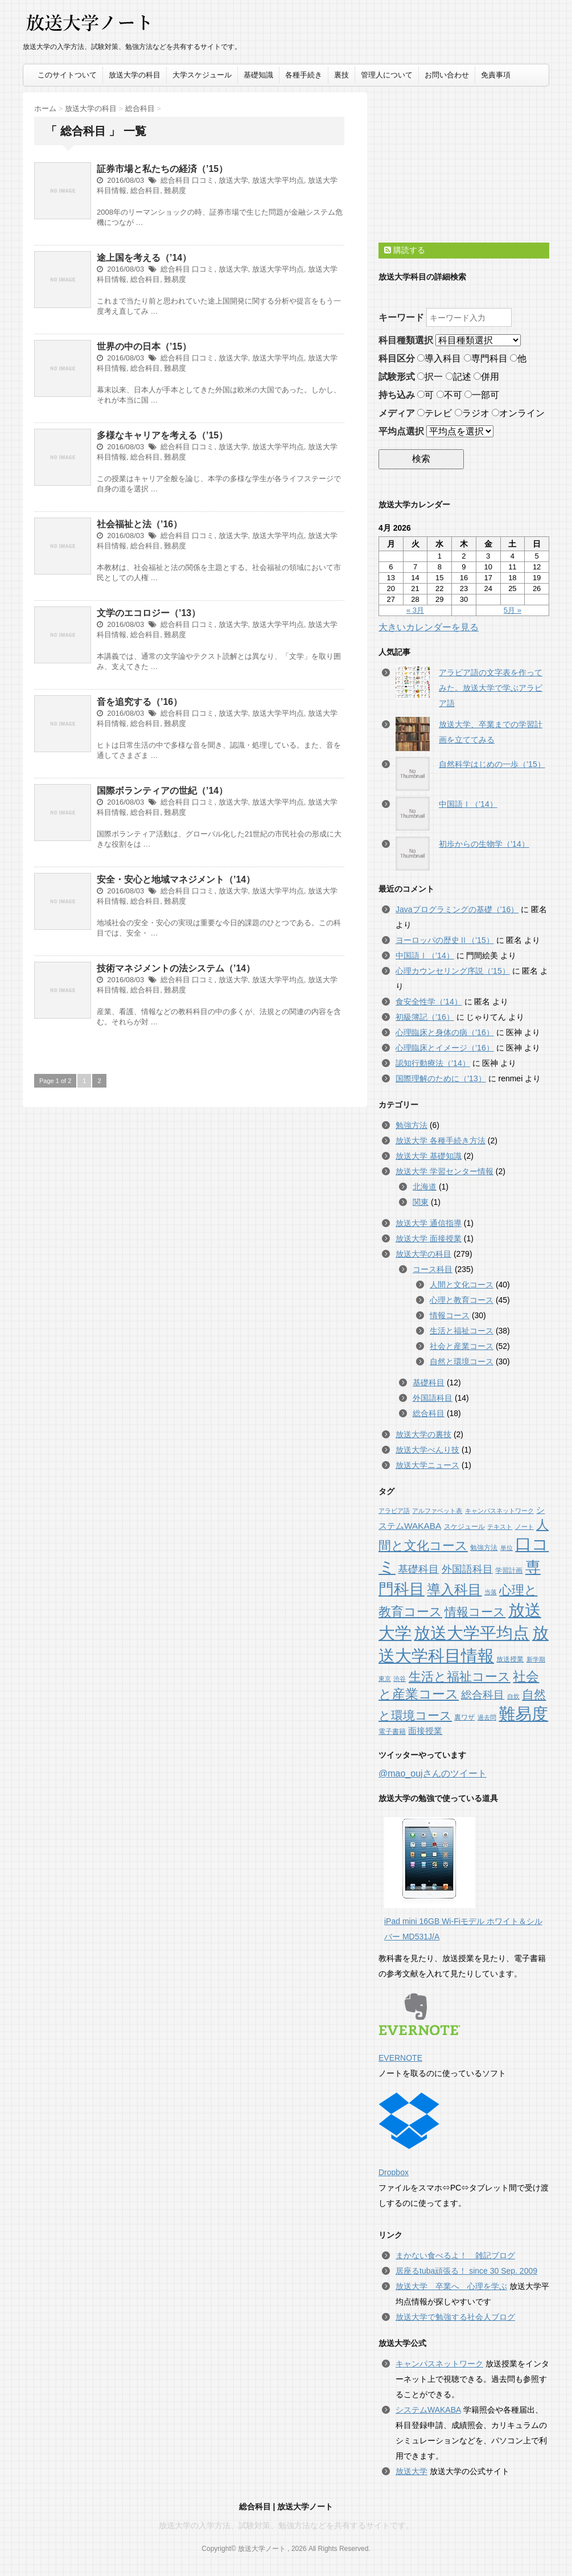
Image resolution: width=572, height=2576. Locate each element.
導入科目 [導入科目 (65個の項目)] (454, 1589)
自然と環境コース (461, 1361)
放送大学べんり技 (427, 1449)
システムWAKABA (428, 2409)
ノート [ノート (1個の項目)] (524, 1526)
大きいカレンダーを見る (428, 627)
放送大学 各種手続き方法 (440, 1140)
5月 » (512, 610)
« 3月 (415, 610)
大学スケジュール (202, 75)
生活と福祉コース (461, 1330)
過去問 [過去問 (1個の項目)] (487, 1717)
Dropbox (408, 2135)
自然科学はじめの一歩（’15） (492, 764)
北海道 (425, 1186)
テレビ (434, 413)
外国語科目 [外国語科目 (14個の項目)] (467, 1569)
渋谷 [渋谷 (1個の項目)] (399, 1678)
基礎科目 (429, 1382)
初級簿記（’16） (425, 1017)
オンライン (518, 413)
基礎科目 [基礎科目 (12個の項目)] (418, 1569)
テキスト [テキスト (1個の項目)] (499, 1526)
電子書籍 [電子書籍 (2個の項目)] (392, 1732)
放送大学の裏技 (423, 1434)
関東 (421, 1202)
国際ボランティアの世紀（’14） (162, 790)
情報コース (450, 1315)
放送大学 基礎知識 (429, 1155)
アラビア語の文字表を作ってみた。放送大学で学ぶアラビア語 (490, 688)
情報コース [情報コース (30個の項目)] (475, 1611)
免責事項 (496, 75)
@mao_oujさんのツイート (432, 1773)
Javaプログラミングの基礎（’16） (457, 909)
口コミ (203, 180)
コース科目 (432, 1269)
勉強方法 (411, 1125)
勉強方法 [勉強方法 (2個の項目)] (483, 1548)
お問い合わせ (447, 75)
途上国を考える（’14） (144, 257)
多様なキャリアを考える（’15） (162, 435)
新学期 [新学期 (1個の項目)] (535, 1659)
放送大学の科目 (135, 75)
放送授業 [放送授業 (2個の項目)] (510, 1659)
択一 (430, 377)
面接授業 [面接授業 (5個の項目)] (425, 1731)
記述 (458, 377)
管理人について (387, 75)
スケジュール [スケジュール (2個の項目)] (464, 1527)
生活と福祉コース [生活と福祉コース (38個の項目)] (460, 1677)
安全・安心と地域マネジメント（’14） (176, 879)
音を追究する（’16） (139, 702)
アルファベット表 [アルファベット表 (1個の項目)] (437, 1510)
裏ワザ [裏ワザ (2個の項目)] (464, 1717)
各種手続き (303, 75)
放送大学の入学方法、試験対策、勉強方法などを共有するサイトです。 (286, 2525)
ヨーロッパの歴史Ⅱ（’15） (445, 940)
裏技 (341, 75)
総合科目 (175, 180)
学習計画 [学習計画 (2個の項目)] (508, 1570)
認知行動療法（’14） (433, 1063)
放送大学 (233, 180)
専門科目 (486, 358)
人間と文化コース (461, 1284)
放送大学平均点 (278, 180)
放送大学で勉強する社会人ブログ (455, 2316)
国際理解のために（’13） (441, 1078)
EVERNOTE (419, 2027)
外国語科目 (432, 1397)
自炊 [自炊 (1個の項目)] (513, 1696)
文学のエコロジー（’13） (148, 613)
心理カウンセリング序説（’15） (453, 970)
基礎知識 (258, 75)
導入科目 (439, 358)
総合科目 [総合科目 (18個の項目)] (482, 1695)
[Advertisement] (463, 163)
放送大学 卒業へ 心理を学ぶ (451, 2286)
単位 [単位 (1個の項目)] (506, 1547)
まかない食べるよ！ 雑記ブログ (455, 2255)
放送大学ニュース (427, 1465)
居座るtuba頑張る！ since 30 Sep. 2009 (466, 2270)
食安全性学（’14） (429, 1001)
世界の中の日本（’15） (144, 346)
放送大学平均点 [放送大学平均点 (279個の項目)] (471, 1633)
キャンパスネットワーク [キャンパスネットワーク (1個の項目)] (499, 1510)
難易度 (175, 190)
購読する (404, 250)
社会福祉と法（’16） (139, 524)
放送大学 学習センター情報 (444, 1171)
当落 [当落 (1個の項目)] (490, 1592)
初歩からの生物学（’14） (484, 843)
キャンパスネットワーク (439, 2363)
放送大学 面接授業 (429, 1238)
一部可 (481, 395)
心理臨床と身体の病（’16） (445, 1032)
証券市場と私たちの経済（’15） (162, 169)
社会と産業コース (461, 1346)
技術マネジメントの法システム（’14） (176, 968)
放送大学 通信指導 (429, 1223)
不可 (449, 395)
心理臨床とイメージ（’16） (445, 1047)
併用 (486, 377)
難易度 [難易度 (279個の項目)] (523, 1714)
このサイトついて (67, 75)
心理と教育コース (461, 1300)
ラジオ (472, 413)
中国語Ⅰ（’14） (468, 804)
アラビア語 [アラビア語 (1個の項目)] (394, 1510)
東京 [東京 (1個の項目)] (384, 1678)
